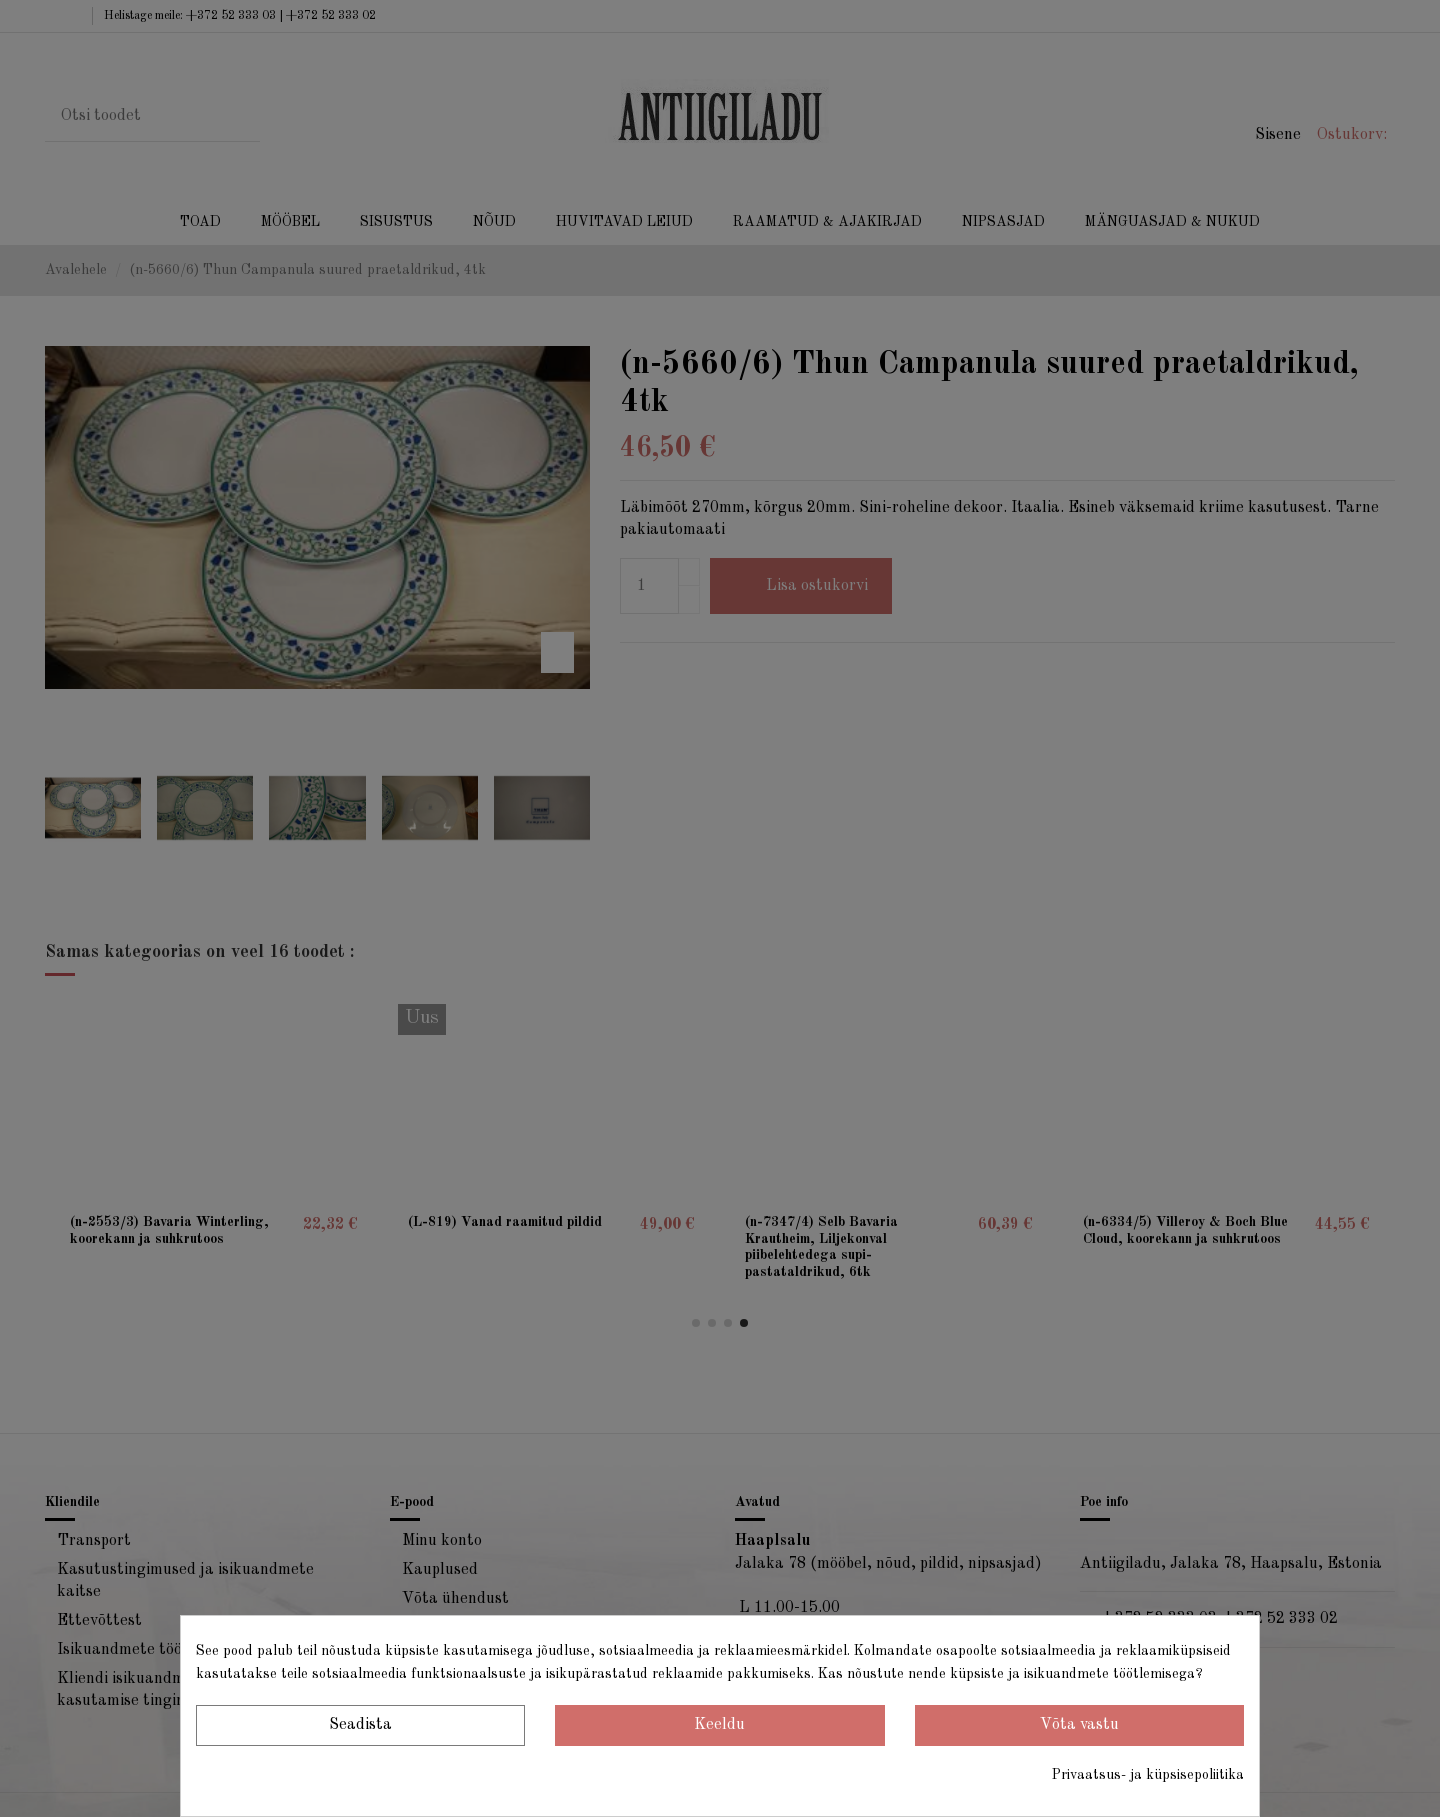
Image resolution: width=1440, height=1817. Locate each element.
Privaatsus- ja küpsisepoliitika (1148, 1775)
